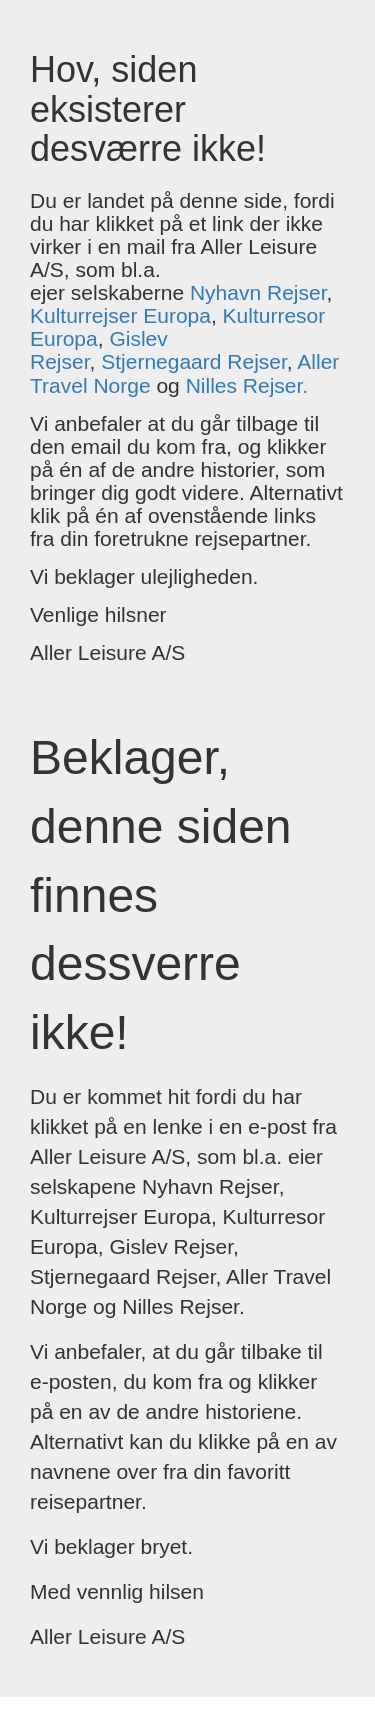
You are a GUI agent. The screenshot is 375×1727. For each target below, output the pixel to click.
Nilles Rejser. (247, 385)
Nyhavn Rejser (258, 292)
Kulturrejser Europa (120, 315)
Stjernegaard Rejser (194, 361)
